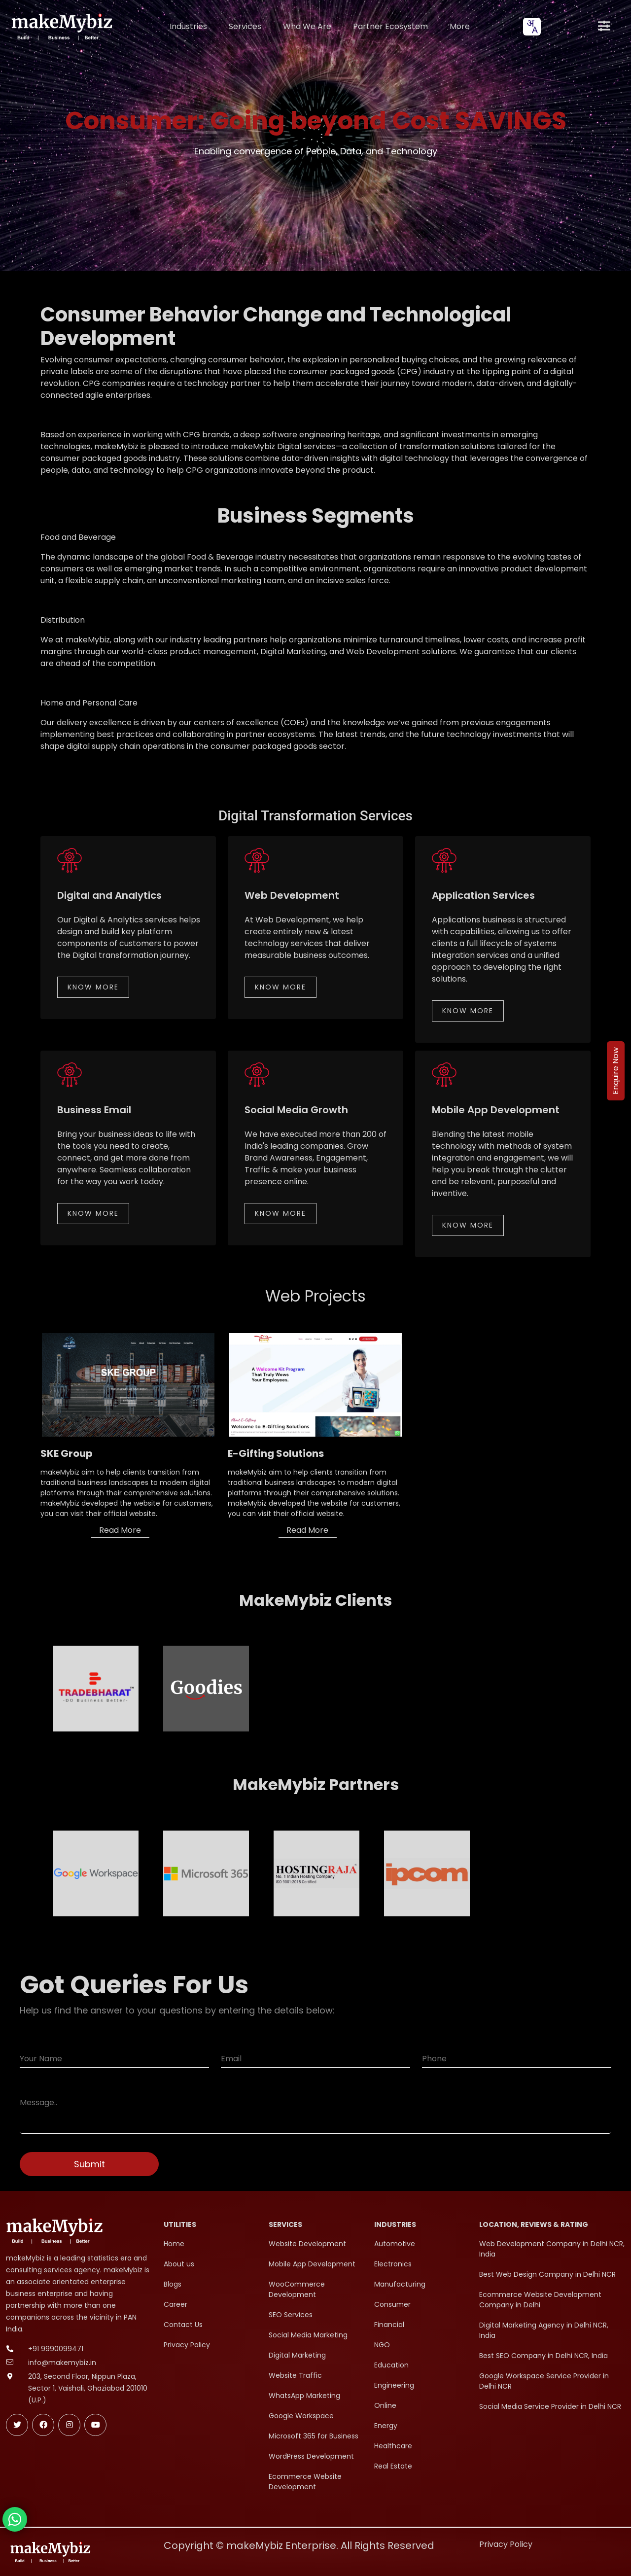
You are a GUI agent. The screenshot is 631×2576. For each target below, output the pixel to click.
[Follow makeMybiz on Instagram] (69, 2425)
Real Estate (393, 2466)
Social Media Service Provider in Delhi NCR (550, 2406)
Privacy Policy (187, 2345)
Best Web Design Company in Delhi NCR (547, 2274)
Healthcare (393, 2446)
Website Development (307, 2244)
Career (175, 2304)
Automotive (394, 2244)
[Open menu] (604, 26)
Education (391, 2365)
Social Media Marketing (308, 2335)
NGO (382, 2345)
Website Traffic (295, 2375)
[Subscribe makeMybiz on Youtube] (95, 2425)
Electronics (393, 2264)
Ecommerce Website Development (305, 2481)
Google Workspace (301, 2416)
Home (174, 2244)
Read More (120, 1530)
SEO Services (291, 2315)
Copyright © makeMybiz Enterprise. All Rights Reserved (299, 2545)
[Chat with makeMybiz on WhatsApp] (14, 2519)
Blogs (172, 2284)
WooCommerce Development (297, 2289)
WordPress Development (311, 2456)
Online (385, 2405)
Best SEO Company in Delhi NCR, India (543, 2356)
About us (179, 2264)
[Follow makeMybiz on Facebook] (43, 2425)
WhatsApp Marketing (304, 2395)
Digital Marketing (297, 2355)
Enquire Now (615, 1070)
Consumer (392, 2304)
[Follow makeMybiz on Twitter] (17, 2425)
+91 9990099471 (55, 2349)
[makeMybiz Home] (61, 26)
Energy (385, 2426)
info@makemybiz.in (62, 2362)
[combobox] (532, 26)
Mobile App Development (312, 2264)
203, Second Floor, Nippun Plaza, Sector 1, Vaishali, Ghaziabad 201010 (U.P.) (87, 2388)
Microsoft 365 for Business (313, 2436)
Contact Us (183, 2324)
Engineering (394, 2385)
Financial (389, 2324)
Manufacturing (399, 2284)
